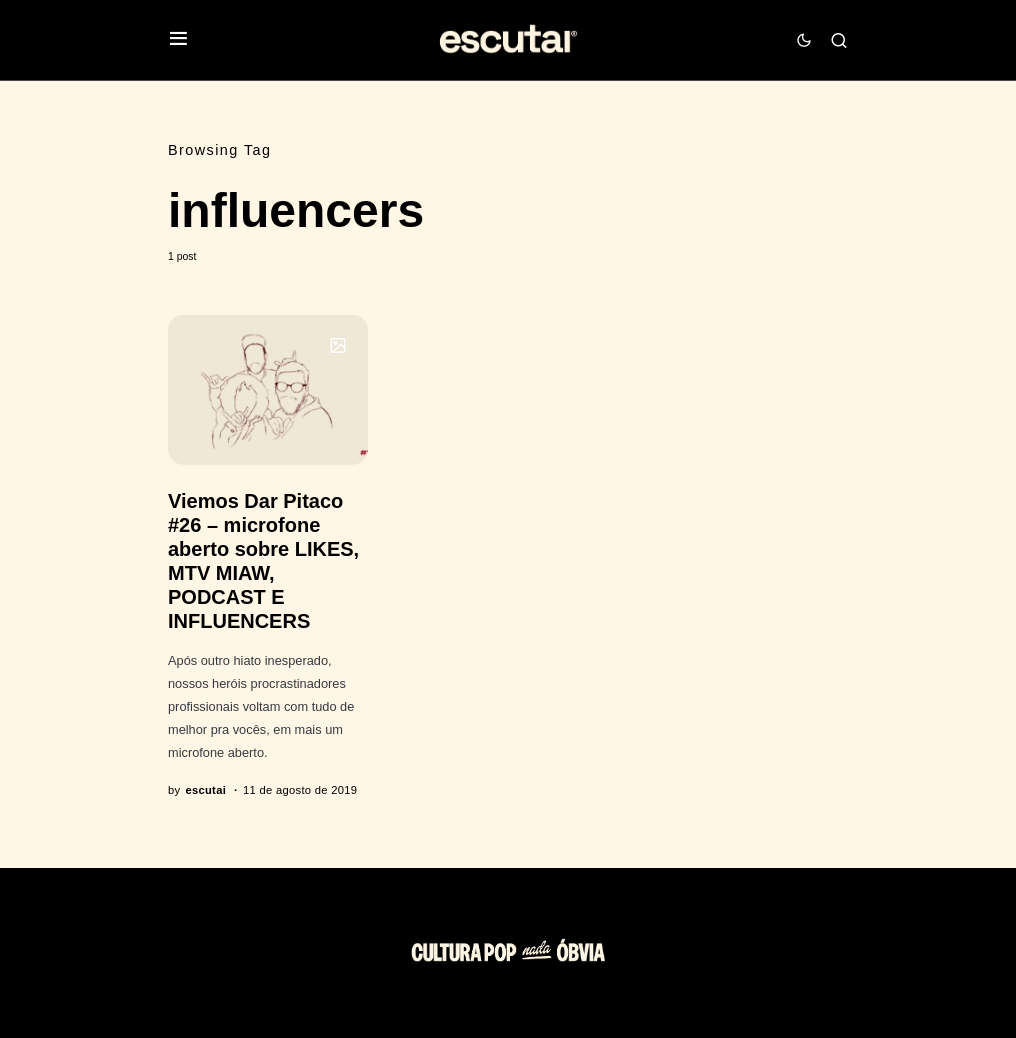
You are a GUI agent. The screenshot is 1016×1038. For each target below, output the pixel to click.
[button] (178, 40)
